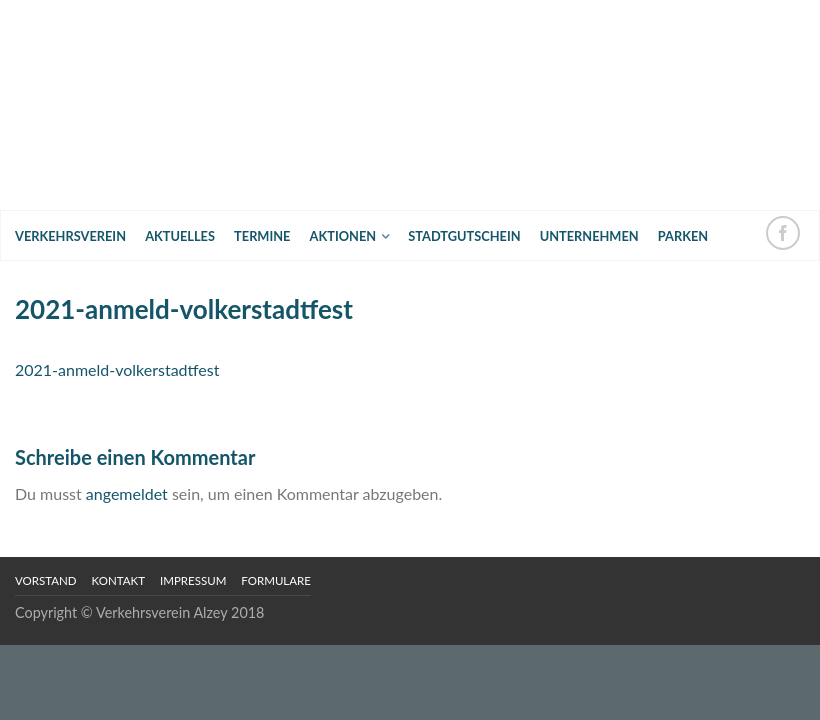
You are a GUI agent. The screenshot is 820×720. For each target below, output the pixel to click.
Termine (262, 236)
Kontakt (118, 580)
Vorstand (46, 580)
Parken (683, 236)
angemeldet (127, 493)
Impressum (193, 580)
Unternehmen (589, 236)
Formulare (276, 580)
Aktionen (343, 236)
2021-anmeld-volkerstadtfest (117, 369)
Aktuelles (180, 236)
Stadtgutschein (464, 236)
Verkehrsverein (70, 236)
